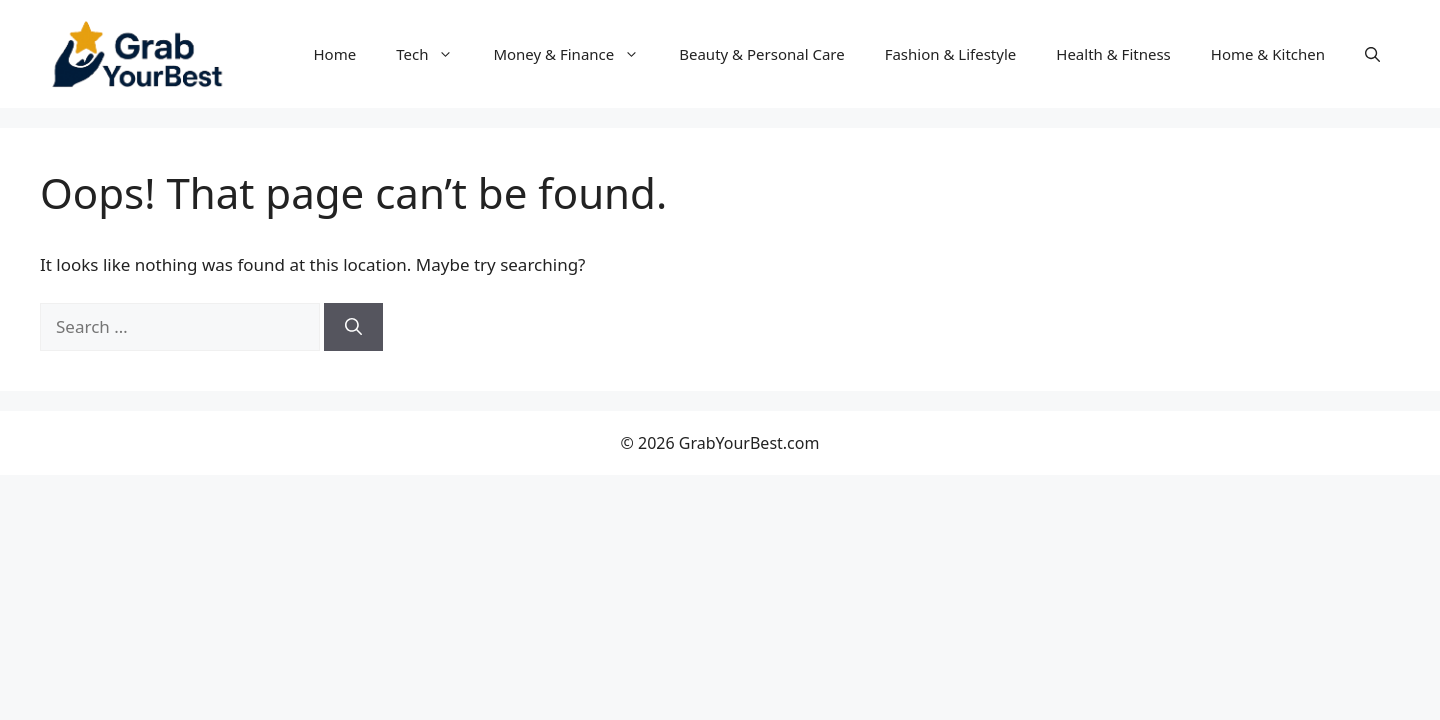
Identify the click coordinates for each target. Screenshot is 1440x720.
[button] (1372, 54)
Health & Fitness (1113, 54)
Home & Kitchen (1268, 54)
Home (335, 54)
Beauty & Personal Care (761, 54)
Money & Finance (576, 54)
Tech (434, 54)
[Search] (353, 327)
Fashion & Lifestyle (951, 54)
